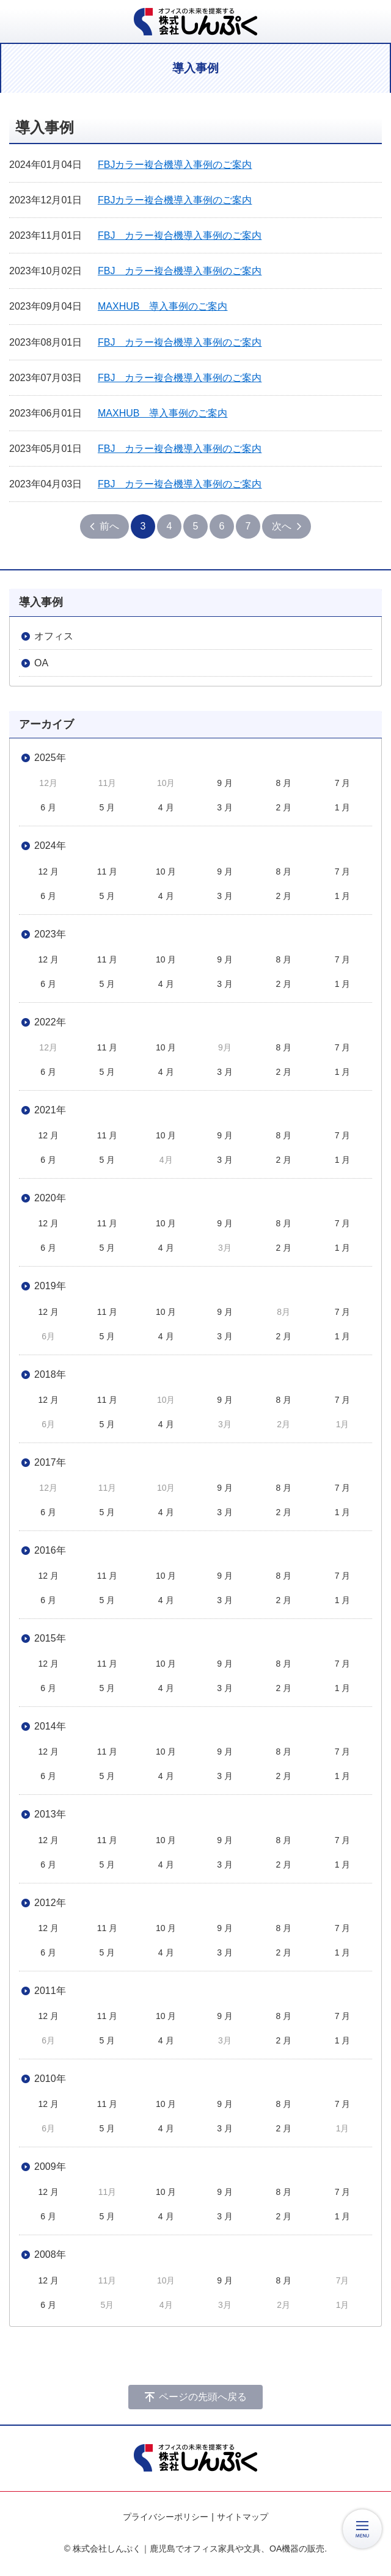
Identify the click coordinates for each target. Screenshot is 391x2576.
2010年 (50, 2078)
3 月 (225, 807)
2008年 (50, 2254)
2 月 (283, 807)
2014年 (50, 1726)
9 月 (225, 783)
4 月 (166, 807)
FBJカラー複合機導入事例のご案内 (175, 164)
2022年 (50, 1022)
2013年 (50, 1814)
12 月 (48, 871)
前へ (109, 526)
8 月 (283, 783)
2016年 (50, 1550)
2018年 (50, 1374)
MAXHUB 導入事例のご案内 (162, 306)
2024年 (50, 845)
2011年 (50, 1990)
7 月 (343, 783)
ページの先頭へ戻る (203, 2397)
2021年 (50, 1110)
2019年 (50, 1286)
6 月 (48, 807)
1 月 (343, 807)
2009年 (50, 2166)
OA (41, 663)
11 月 (107, 871)
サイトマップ (242, 2517)
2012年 (50, 1902)
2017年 (50, 1462)
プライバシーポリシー (165, 2517)
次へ (281, 526)
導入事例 (41, 602)
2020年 (50, 1198)
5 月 (107, 807)
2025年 (50, 757)
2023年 (50, 934)
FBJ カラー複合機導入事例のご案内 (179, 235)
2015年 (50, 1638)
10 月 (166, 871)
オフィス (53, 636)
